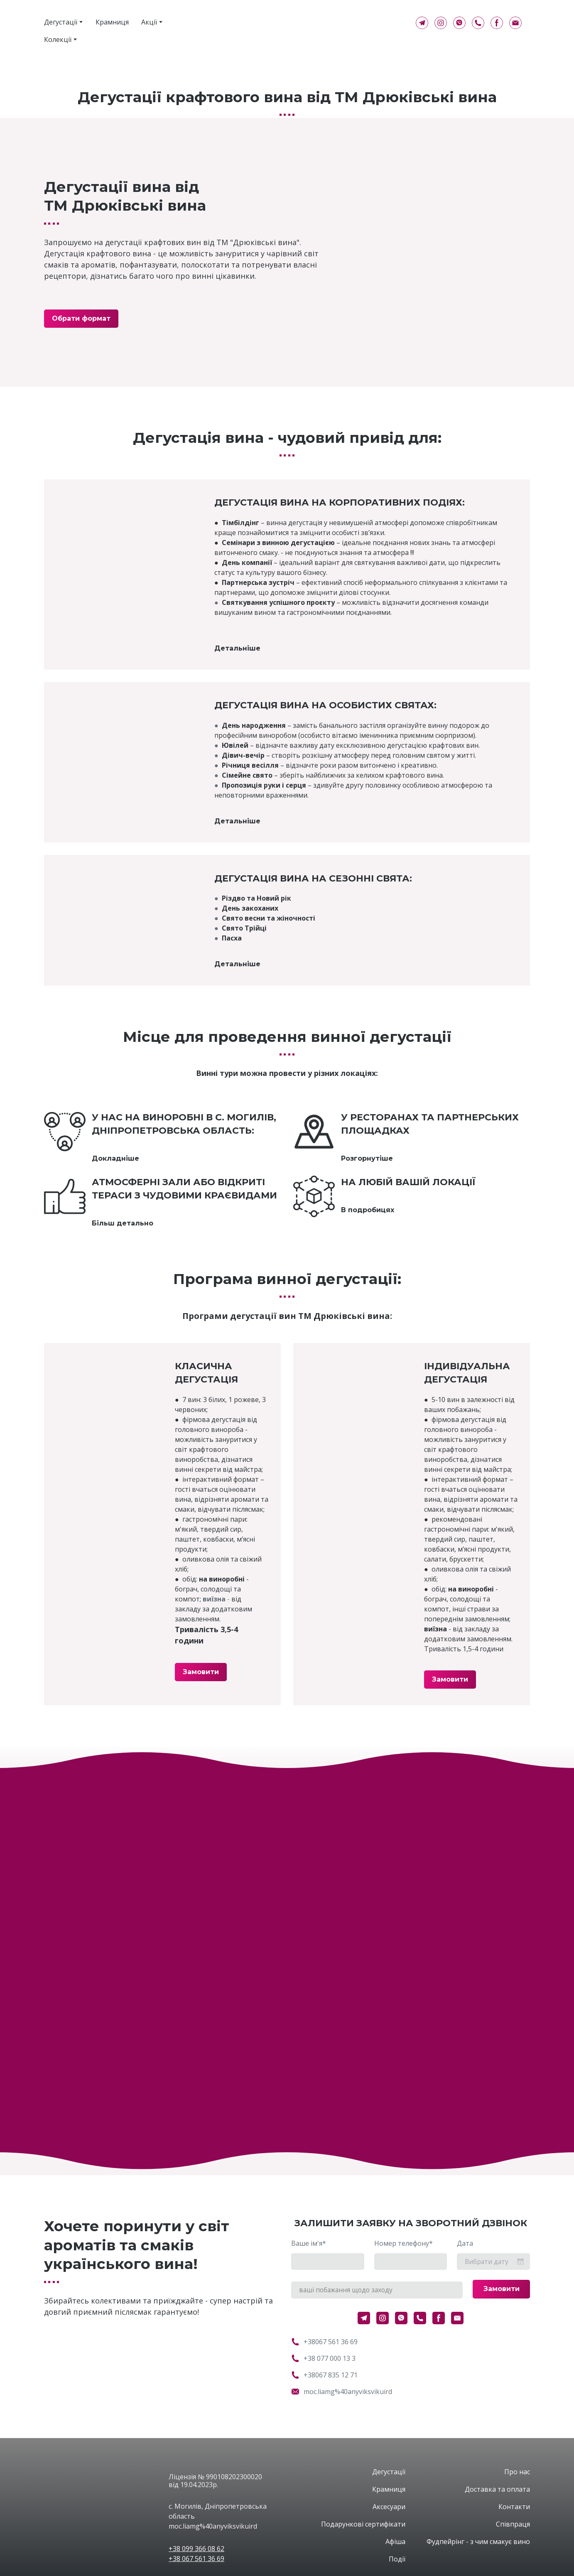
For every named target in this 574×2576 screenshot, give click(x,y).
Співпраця (513, 2524)
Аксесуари (389, 2506)
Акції (149, 22)
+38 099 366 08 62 (196, 2548)
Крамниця (112, 22)
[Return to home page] (308, 23)
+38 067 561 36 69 (196, 2558)
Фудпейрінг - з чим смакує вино (478, 2541)
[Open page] (100, 2481)
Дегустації (60, 22)
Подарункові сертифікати (363, 2524)
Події (397, 2559)
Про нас (517, 2471)
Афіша (395, 2541)
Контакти (514, 2506)
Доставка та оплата (497, 2489)
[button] (422, 23)
